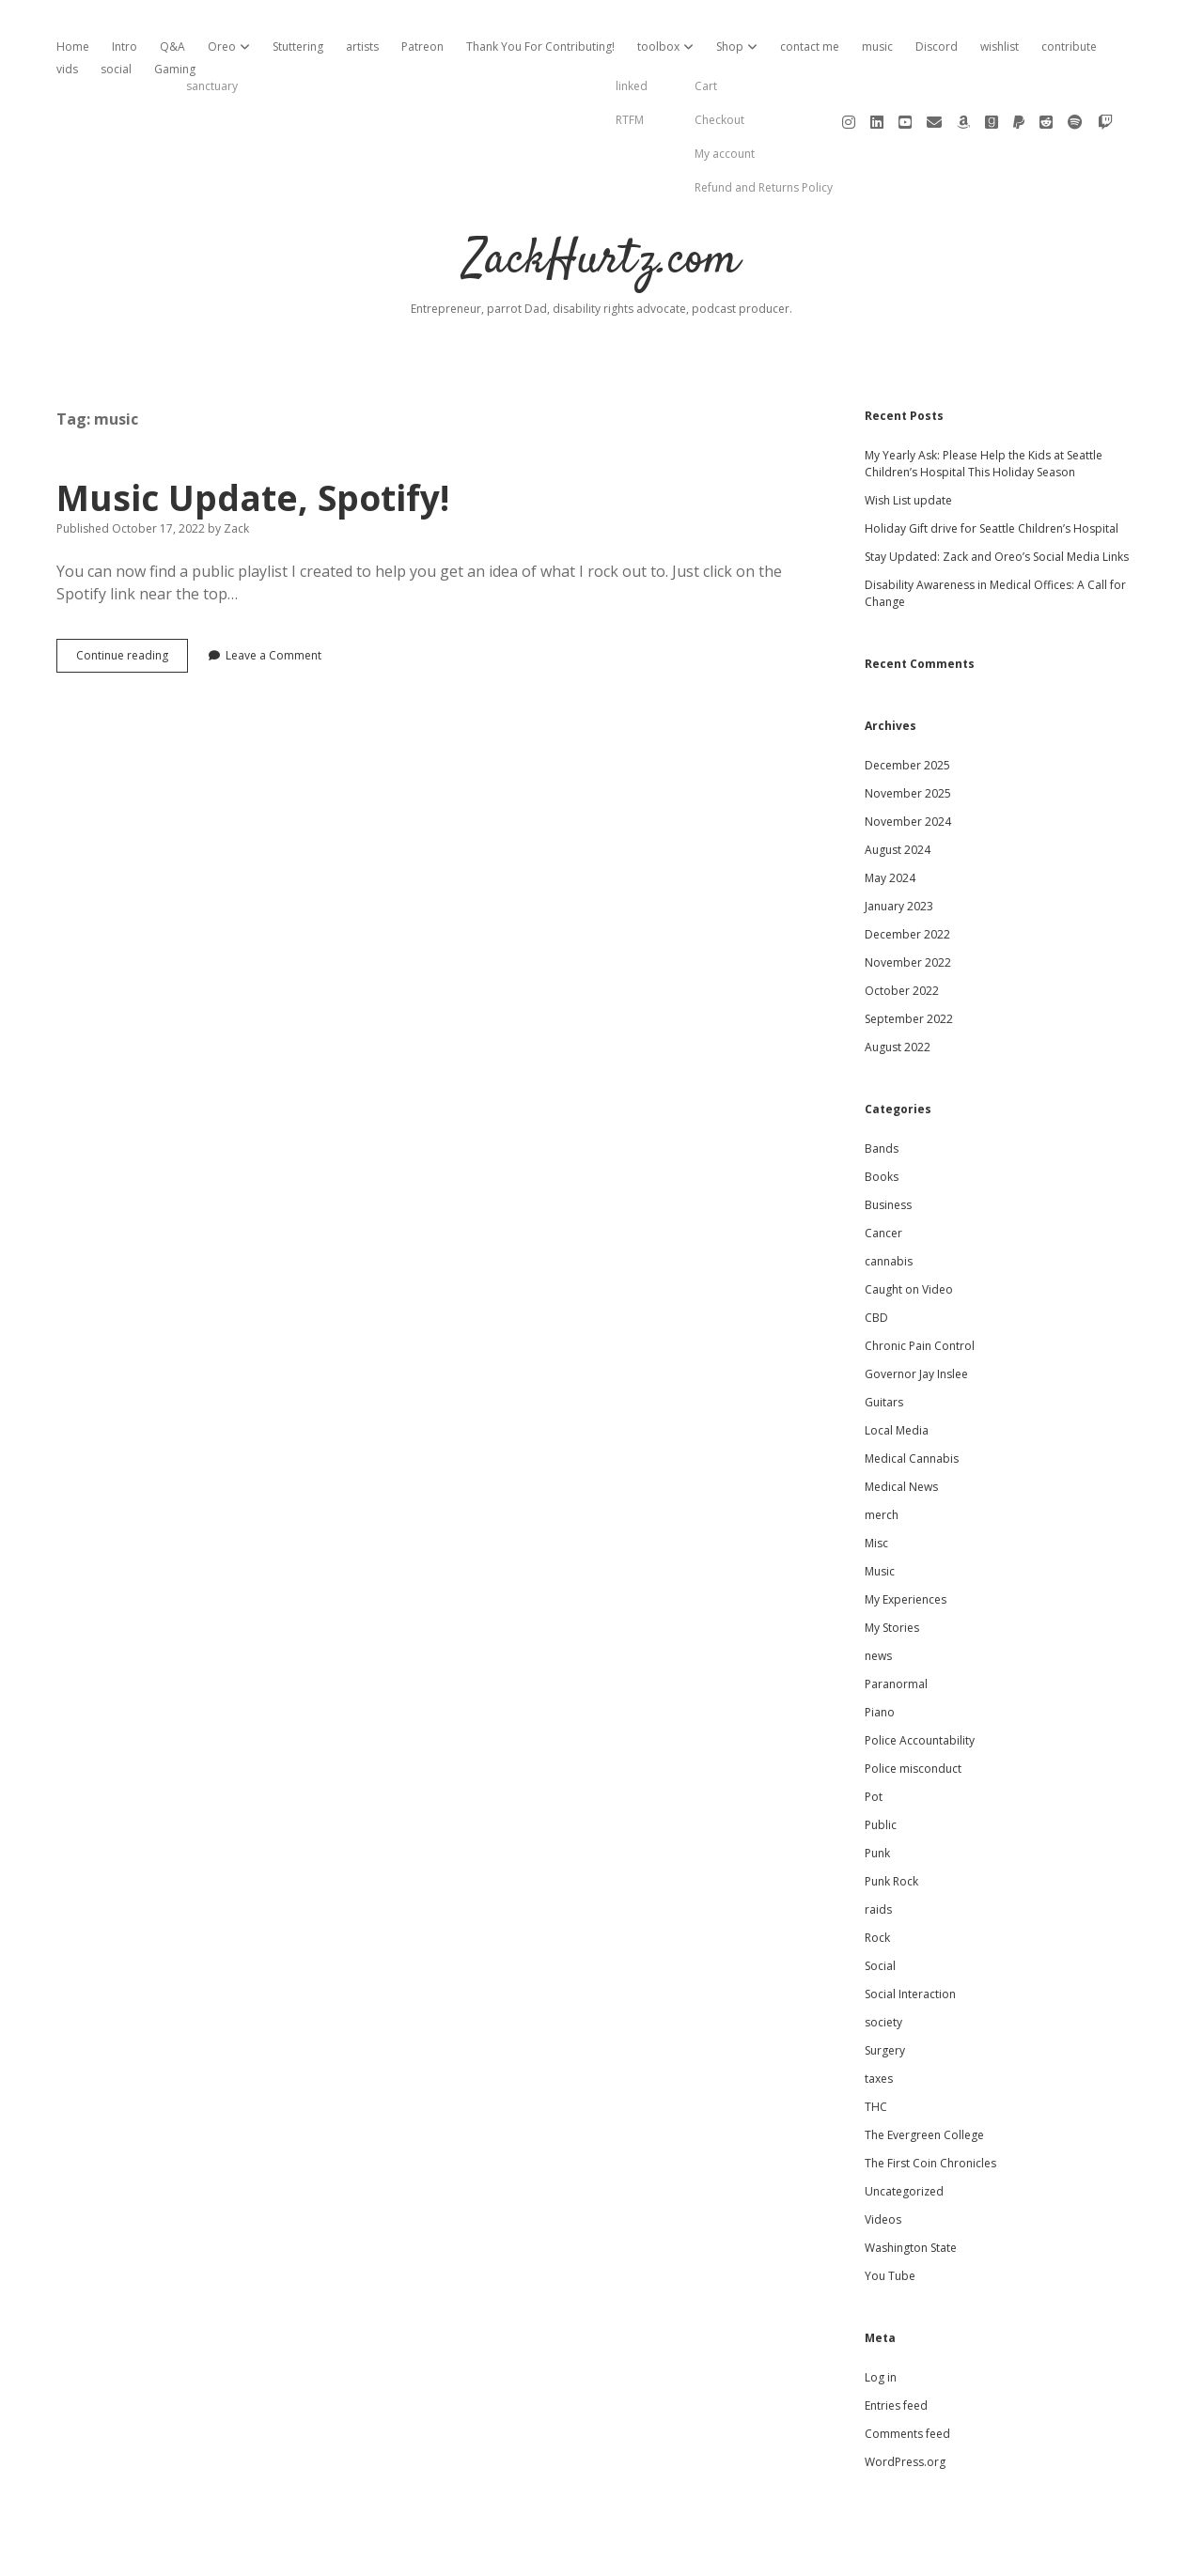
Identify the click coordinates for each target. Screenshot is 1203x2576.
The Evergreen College (924, 2071)
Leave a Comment (273, 591)
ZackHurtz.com (602, 197)
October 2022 (902, 927)
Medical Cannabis (912, 1395)
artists (362, 46)
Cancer (883, 1169)
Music (880, 1507)
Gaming (174, 69)
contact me (809, 46)
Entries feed (896, 2342)
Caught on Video (909, 1226)
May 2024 (890, 814)
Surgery (885, 1986)
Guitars (884, 1338)
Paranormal (896, 1620)
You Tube (890, 2212)
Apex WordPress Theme (545, 2555)
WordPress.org (905, 2398)
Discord (936, 46)
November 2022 (908, 899)
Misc (876, 1479)
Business (888, 1141)
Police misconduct (913, 1705)
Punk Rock (891, 1817)
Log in (881, 2313)
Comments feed (907, 2370)
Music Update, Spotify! (252, 434)
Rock (877, 1874)
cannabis (889, 1197)
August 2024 (897, 786)
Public (881, 1761)
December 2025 (907, 701)
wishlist (999, 46)
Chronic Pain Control (920, 1282)
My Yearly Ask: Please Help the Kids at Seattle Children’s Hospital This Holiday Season (983, 399)
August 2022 (897, 983)
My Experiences (905, 1536)
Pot (874, 1733)
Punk (877, 1789)
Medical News (901, 1423)
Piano (880, 1648)
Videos (883, 2156)
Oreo (222, 46)
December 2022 (907, 870)
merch (881, 1451)
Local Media (897, 1366)
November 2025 (908, 729)
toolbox (658, 46)
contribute (1069, 46)
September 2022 (909, 955)
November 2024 (908, 758)
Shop (729, 46)
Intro (124, 46)
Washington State (911, 2184)
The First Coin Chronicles (930, 2099)
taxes (879, 2015)
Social (880, 1902)
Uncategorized (904, 2127)
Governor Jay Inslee (916, 1310)
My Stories (892, 1564)
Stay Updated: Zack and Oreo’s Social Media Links (997, 493)
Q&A (172, 46)
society (883, 1958)
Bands (881, 1085)
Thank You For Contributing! (540, 46)
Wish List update (908, 436)
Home (72, 46)
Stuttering (298, 46)
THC (876, 2043)
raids (878, 1846)
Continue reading (132, 595)
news (878, 1592)
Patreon (422, 46)
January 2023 (899, 842)
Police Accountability (920, 1676)
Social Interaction (910, 1930)
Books (881, 1113)
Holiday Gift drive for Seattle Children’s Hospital (991, 465)
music (877, 46)
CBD (876, 1254)
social (116, 69)
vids (67, 69)
